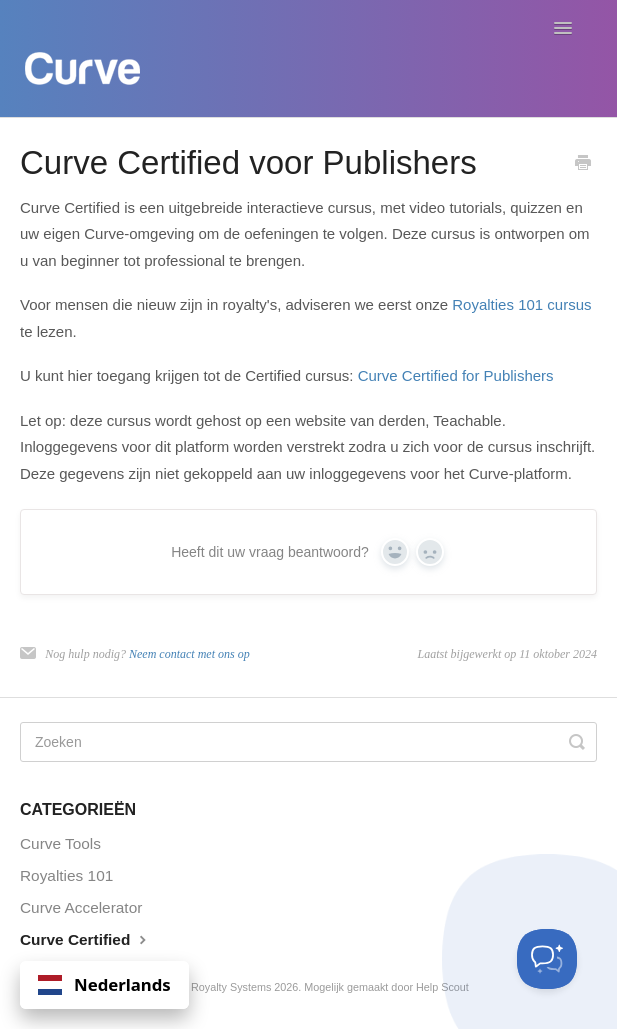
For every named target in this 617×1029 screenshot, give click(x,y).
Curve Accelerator (81, 907)
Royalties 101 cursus (521, 304)
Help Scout (442, 987)
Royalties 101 (66, 875)
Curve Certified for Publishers (456, 375)
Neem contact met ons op (189, 654)
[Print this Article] (583, 164)
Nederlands (104, 984)
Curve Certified (85, 939)
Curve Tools (60, 843)
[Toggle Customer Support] (547, 959)
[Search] (308, 742)
